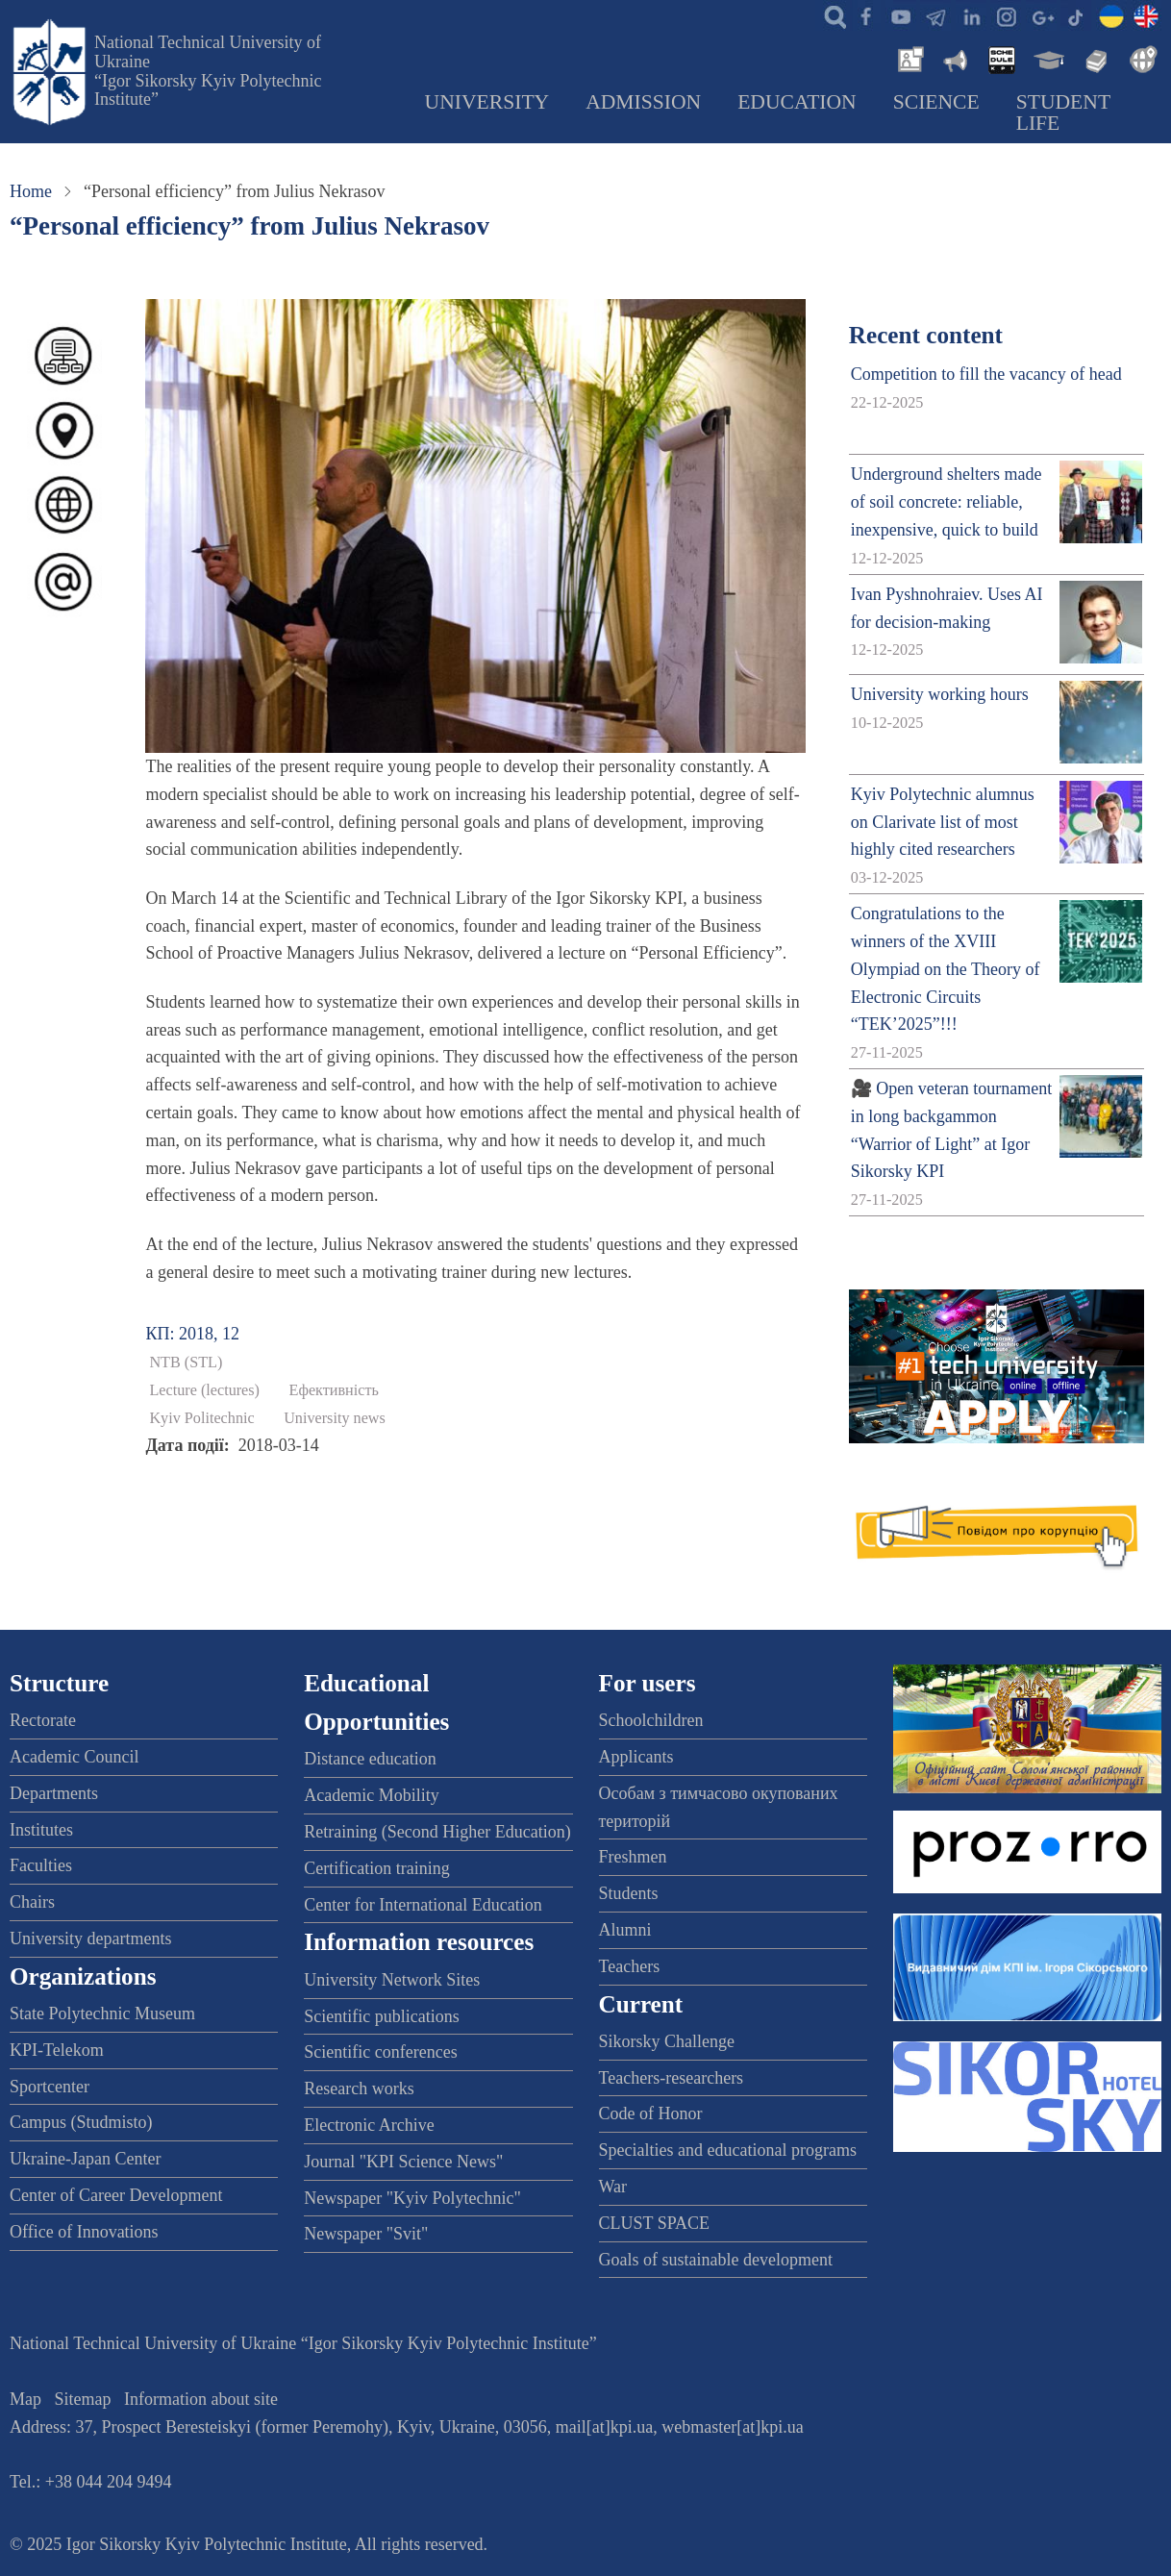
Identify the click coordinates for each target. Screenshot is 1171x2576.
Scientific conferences (380, 2052)
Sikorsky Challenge (667, 2041)
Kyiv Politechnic (201, 1418)
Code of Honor (651, 2113)
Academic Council (74, 1756)
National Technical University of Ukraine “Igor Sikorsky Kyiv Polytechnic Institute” (207, 71)
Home (31, 191)
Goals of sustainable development (716, 2259)
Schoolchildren (651, 1720)
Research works (358, 2088)
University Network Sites (392, 1979)
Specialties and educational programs (728, 2150)
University (487, 101)
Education (797, 101)
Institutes (41, 1829)
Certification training (376, 1868)
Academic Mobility (371, 1795)
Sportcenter (49, 2086)
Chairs (32, 1902)
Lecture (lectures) (204, 1390)
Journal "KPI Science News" (403, 2161)
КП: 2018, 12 (192, 1333)
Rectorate (43, 1720)
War (613, 2186)
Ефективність (334, 1390)
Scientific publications (381, 2016)
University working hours (940, 694)
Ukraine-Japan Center (85, 2158)
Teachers (629, 1966)
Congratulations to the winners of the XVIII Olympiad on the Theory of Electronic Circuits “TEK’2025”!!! (945, 969)
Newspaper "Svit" (366, 2233)
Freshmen (633, 1856)
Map (25, 2399)
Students (629, 1893)
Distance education (370, 1758)
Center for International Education (422, 1904)
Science (936, 101)
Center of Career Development (116, 2195)
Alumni (625, 1929)
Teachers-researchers (671, 2078)
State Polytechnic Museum (102, 2013)
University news (335, 1418)
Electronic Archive (369, 2125)
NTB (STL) (185, 1362)
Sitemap (83, 2399)
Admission (643, 101)
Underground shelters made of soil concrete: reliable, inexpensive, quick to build (946, 501)
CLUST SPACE (654, 2223)
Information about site (201, 2399)
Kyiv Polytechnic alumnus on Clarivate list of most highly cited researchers (942, 822)
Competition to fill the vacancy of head (986, 374)
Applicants (636, 1756)
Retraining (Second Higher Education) (437, 1831)
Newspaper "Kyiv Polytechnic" (412, 2198)
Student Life (1063, 112)
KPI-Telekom (57, 2050)
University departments (90, 1938)
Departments (54, 1793)
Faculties (41, 1865)
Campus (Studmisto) (81, 2122)
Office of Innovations (84, 2231)
